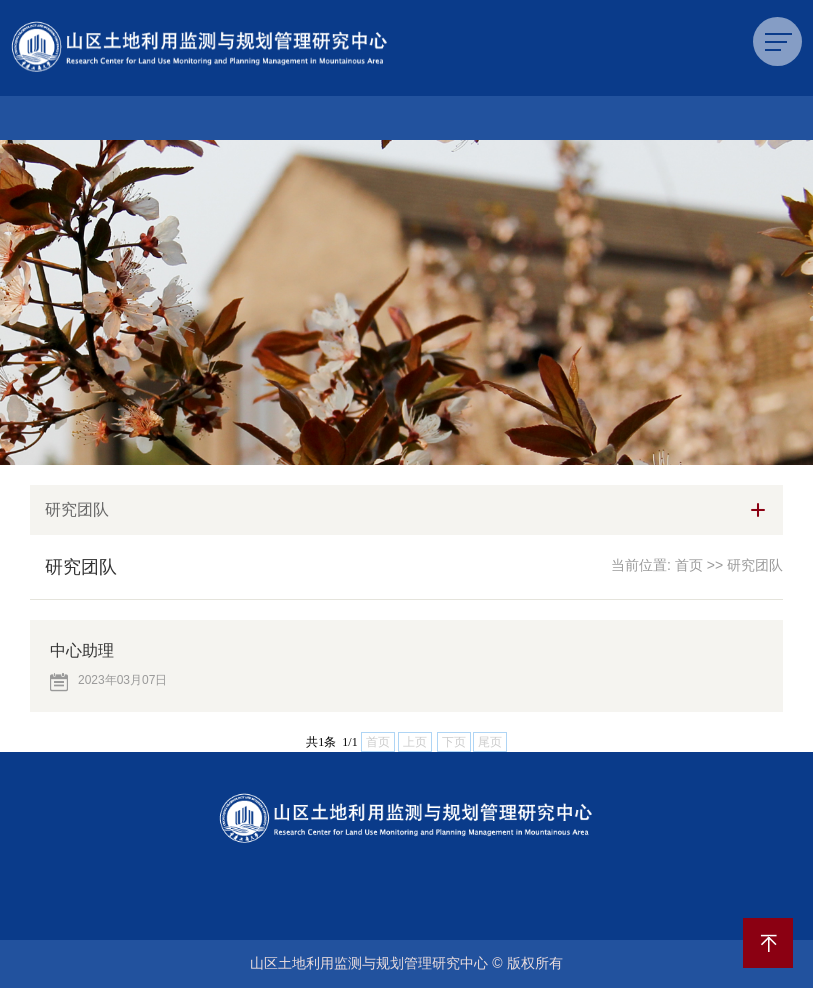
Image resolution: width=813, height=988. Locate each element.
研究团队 (755, 565)
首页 (689, 565)
